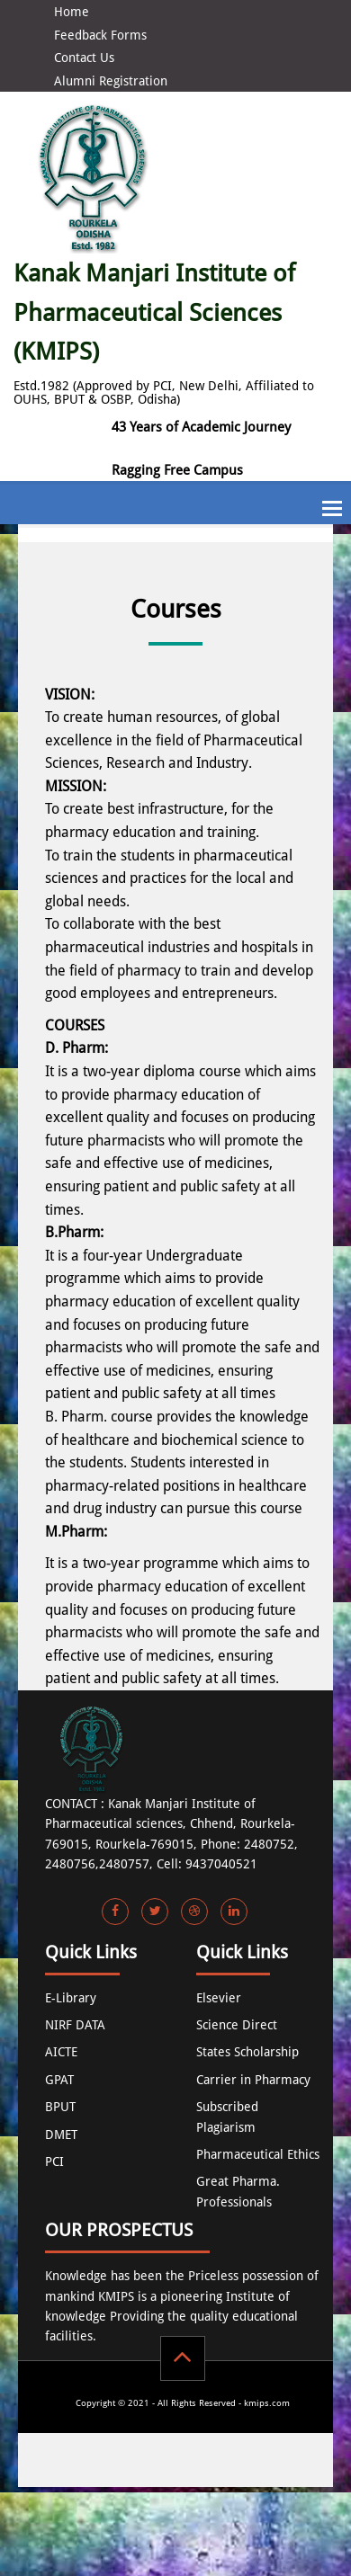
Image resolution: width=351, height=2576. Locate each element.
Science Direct (236, 2025)
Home (71, 11)
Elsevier (218, 1998)
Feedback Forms (100, 35)
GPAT (59, 2079)
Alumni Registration (110, 81)
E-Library (70, 1998)
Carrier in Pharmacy (253, 2079)
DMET (61, 2134)
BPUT (60, 2106)
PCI (54, 2161)
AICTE (61, 2052)
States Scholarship (247, 2052)
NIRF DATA (75, 2025)
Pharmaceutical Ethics (258, 2154)
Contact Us (84, 57)
